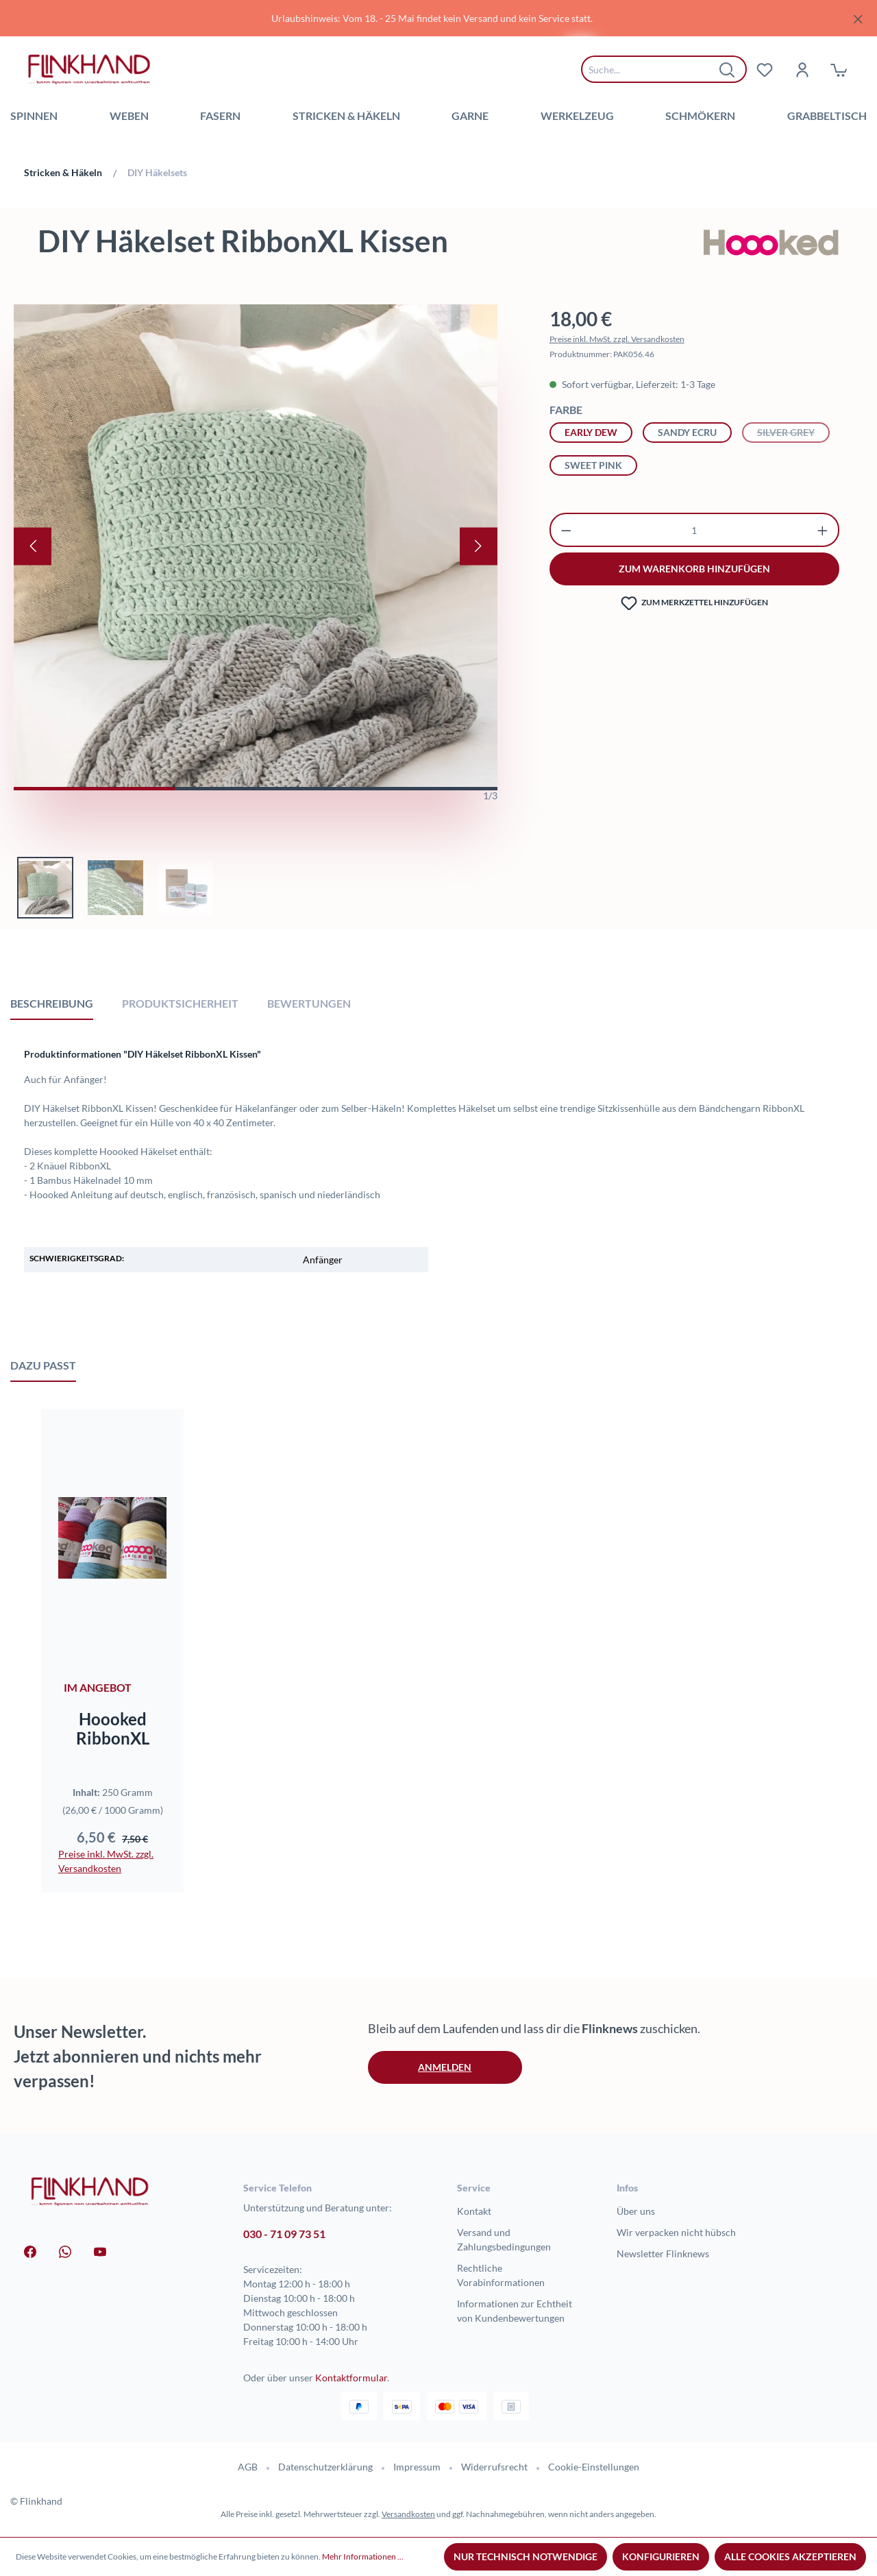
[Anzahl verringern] (566, 530)
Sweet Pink (593, 465)
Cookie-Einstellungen (593, 2466)
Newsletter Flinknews (663, 2253)
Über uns (636, 2211)
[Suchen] (727, 69)
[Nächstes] (478, 546)
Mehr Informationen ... (363, 2556)
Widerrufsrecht (494, 2466)
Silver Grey (793, 431)
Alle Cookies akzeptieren (790, 2556)
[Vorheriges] (32, 546)
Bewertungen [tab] (309, 1003)
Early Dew (591, 432)
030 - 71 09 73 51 (284, 2233)
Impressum (417, 2466)
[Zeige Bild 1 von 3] (94, 788)
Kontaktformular (351, 2377)
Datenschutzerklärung (325, 2466)
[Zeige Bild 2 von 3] (255, 788)
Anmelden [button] (444, 2067)
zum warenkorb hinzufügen (694, 568)
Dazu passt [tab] (43, 1365)
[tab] (51, 1003)
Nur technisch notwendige (525, 2556)
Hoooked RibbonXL (112, 1729)
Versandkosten (408, 2514)
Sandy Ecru (687, 432)
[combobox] (653, 69)
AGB (248, 2466)
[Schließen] (858, 17)
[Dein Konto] (801, 69)
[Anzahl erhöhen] (822, 530)
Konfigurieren (661, 2556)
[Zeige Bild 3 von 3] (416, 788)
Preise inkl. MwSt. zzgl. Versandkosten (616, 339)
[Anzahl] (694, 530)
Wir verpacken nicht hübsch (676, 2232)
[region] (438, 18)
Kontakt (474, 2211)
